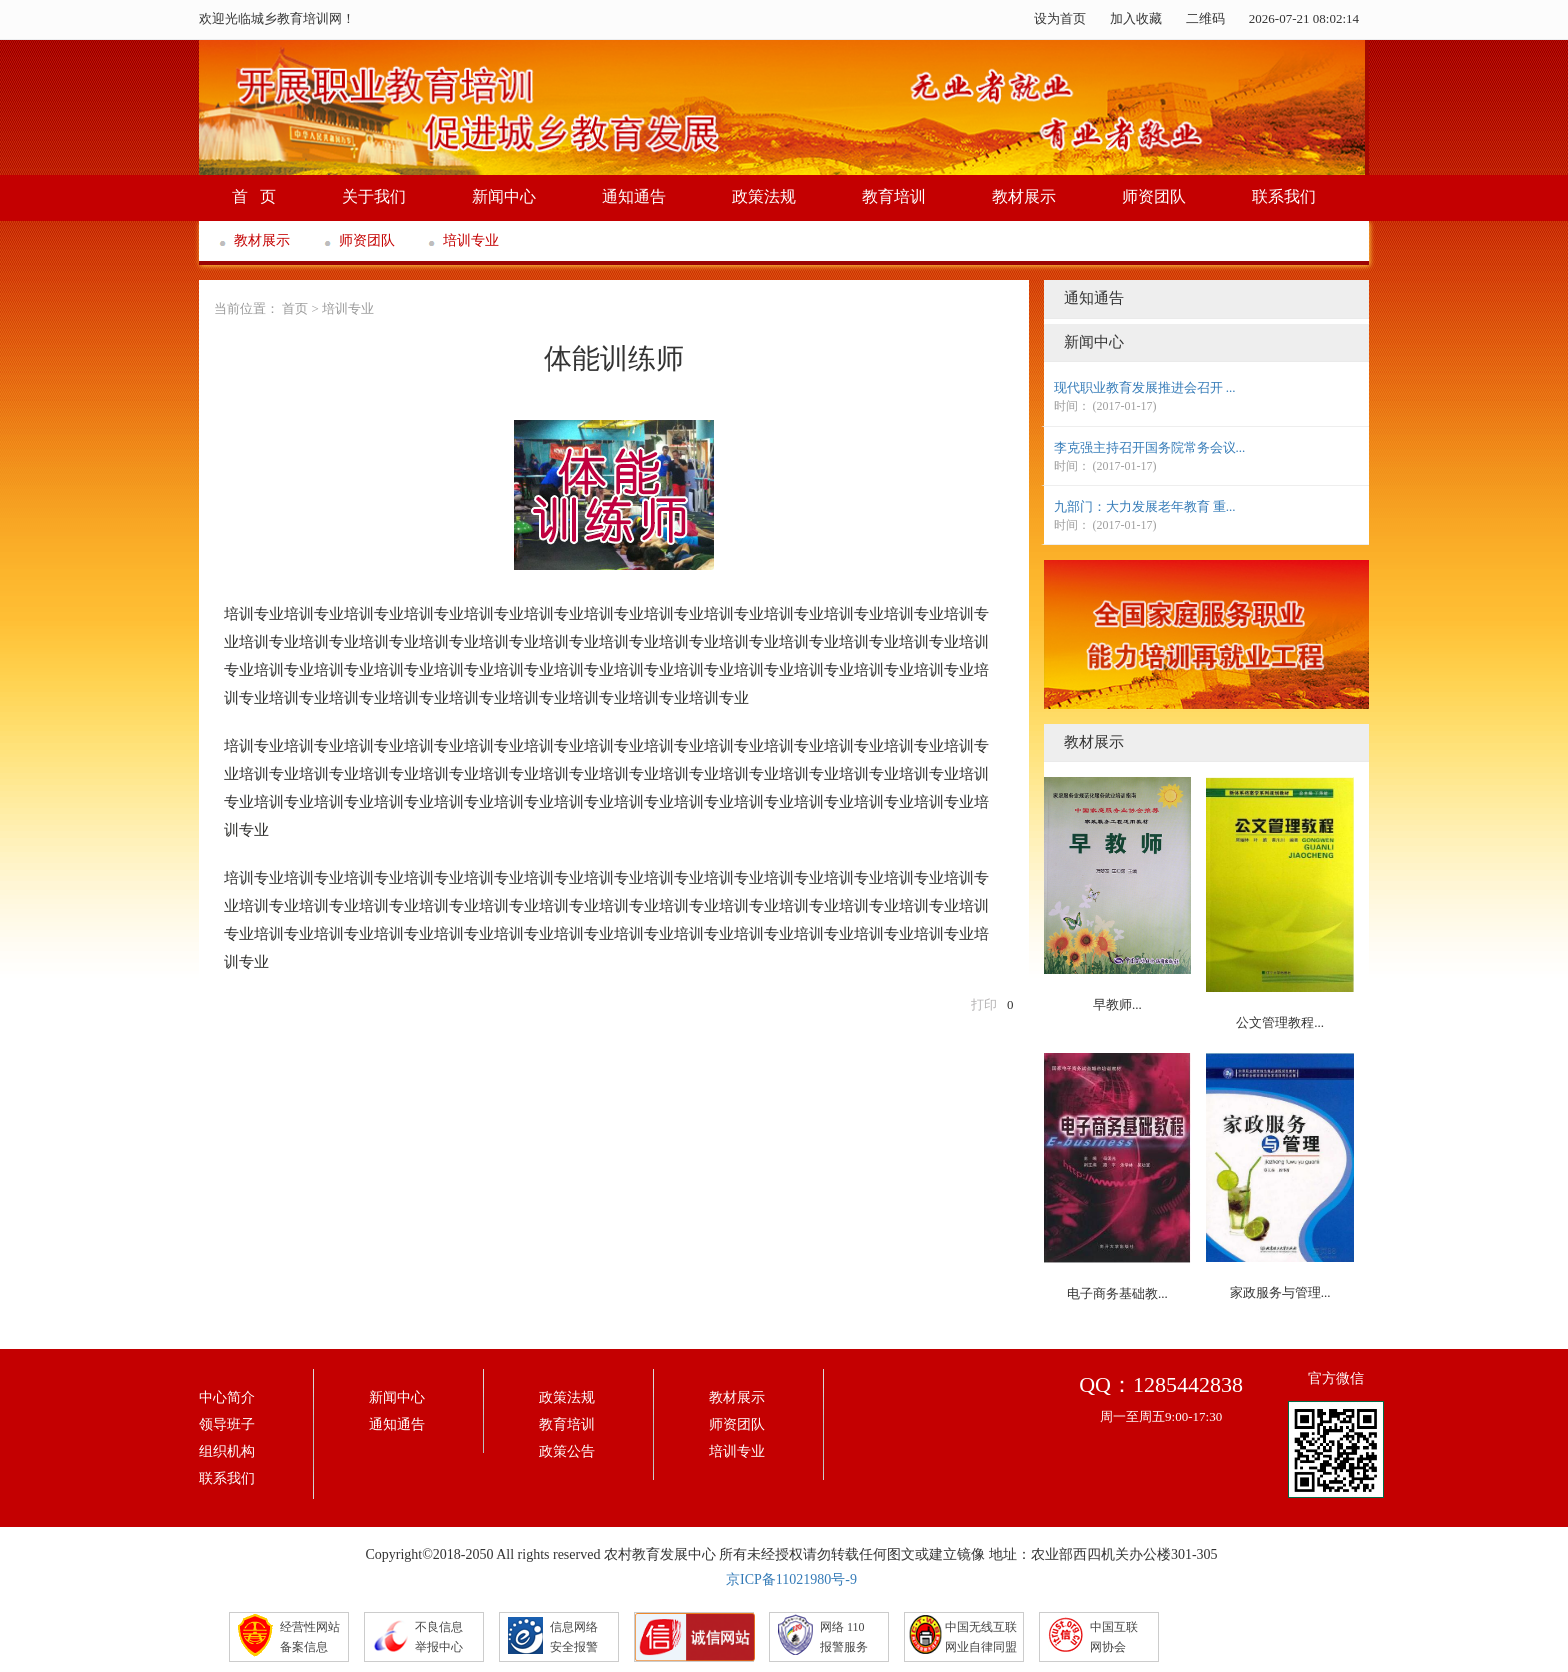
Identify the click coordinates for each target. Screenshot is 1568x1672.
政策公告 (567, 1451)
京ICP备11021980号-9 (791, 1579)
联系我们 (1284, 196)
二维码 (1205, 18)
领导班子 (227, 1424)
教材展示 (1024, 196)
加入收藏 (1136, 18)
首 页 (254, 196)
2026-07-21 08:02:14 (1304, 18)
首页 (295, 308)
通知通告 (634, 196)
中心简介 (227, 1397)
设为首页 (1060, 18)
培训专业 (471, 240)
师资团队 (1154, 196)
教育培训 (894, 196)
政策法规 (764, 196)
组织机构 (227, 1451)
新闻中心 (504, 196)
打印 (984, 1004)
